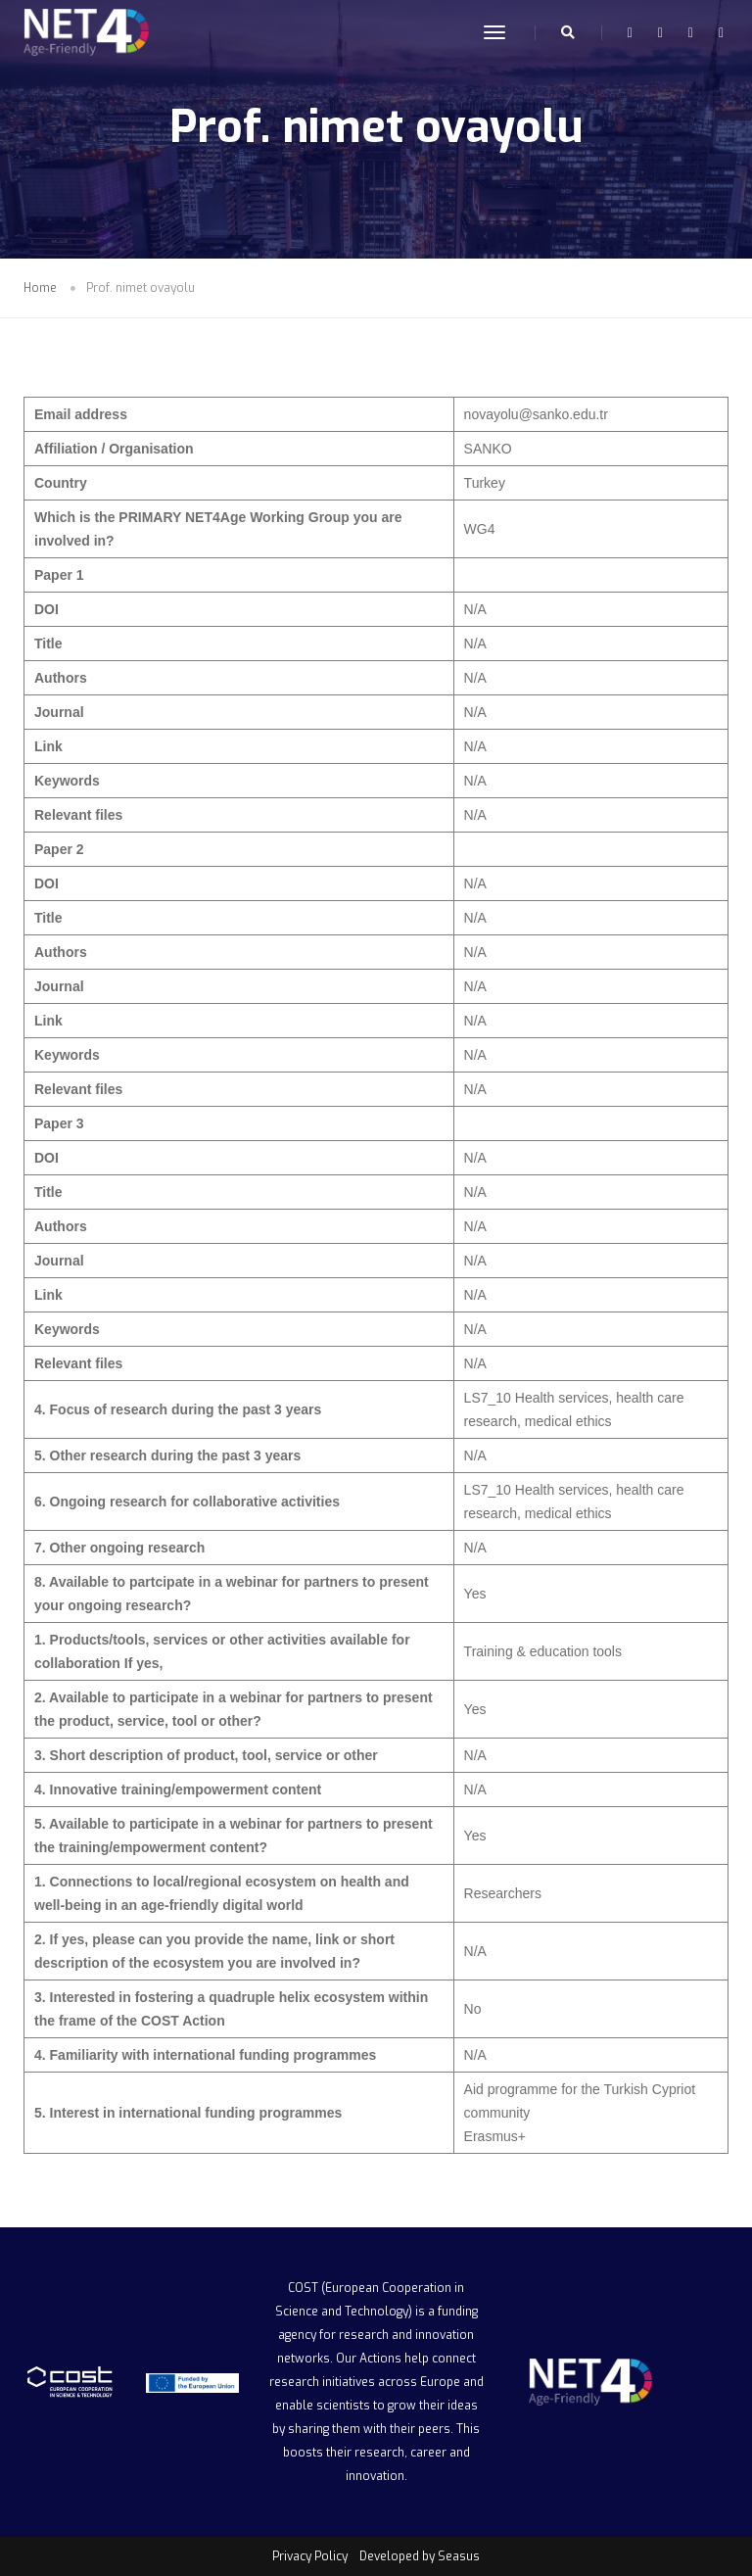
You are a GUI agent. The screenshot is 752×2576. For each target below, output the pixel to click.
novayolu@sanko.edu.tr (536, 414)
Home (40, 288)
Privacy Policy (310, 2556)
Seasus (459, 2556)
